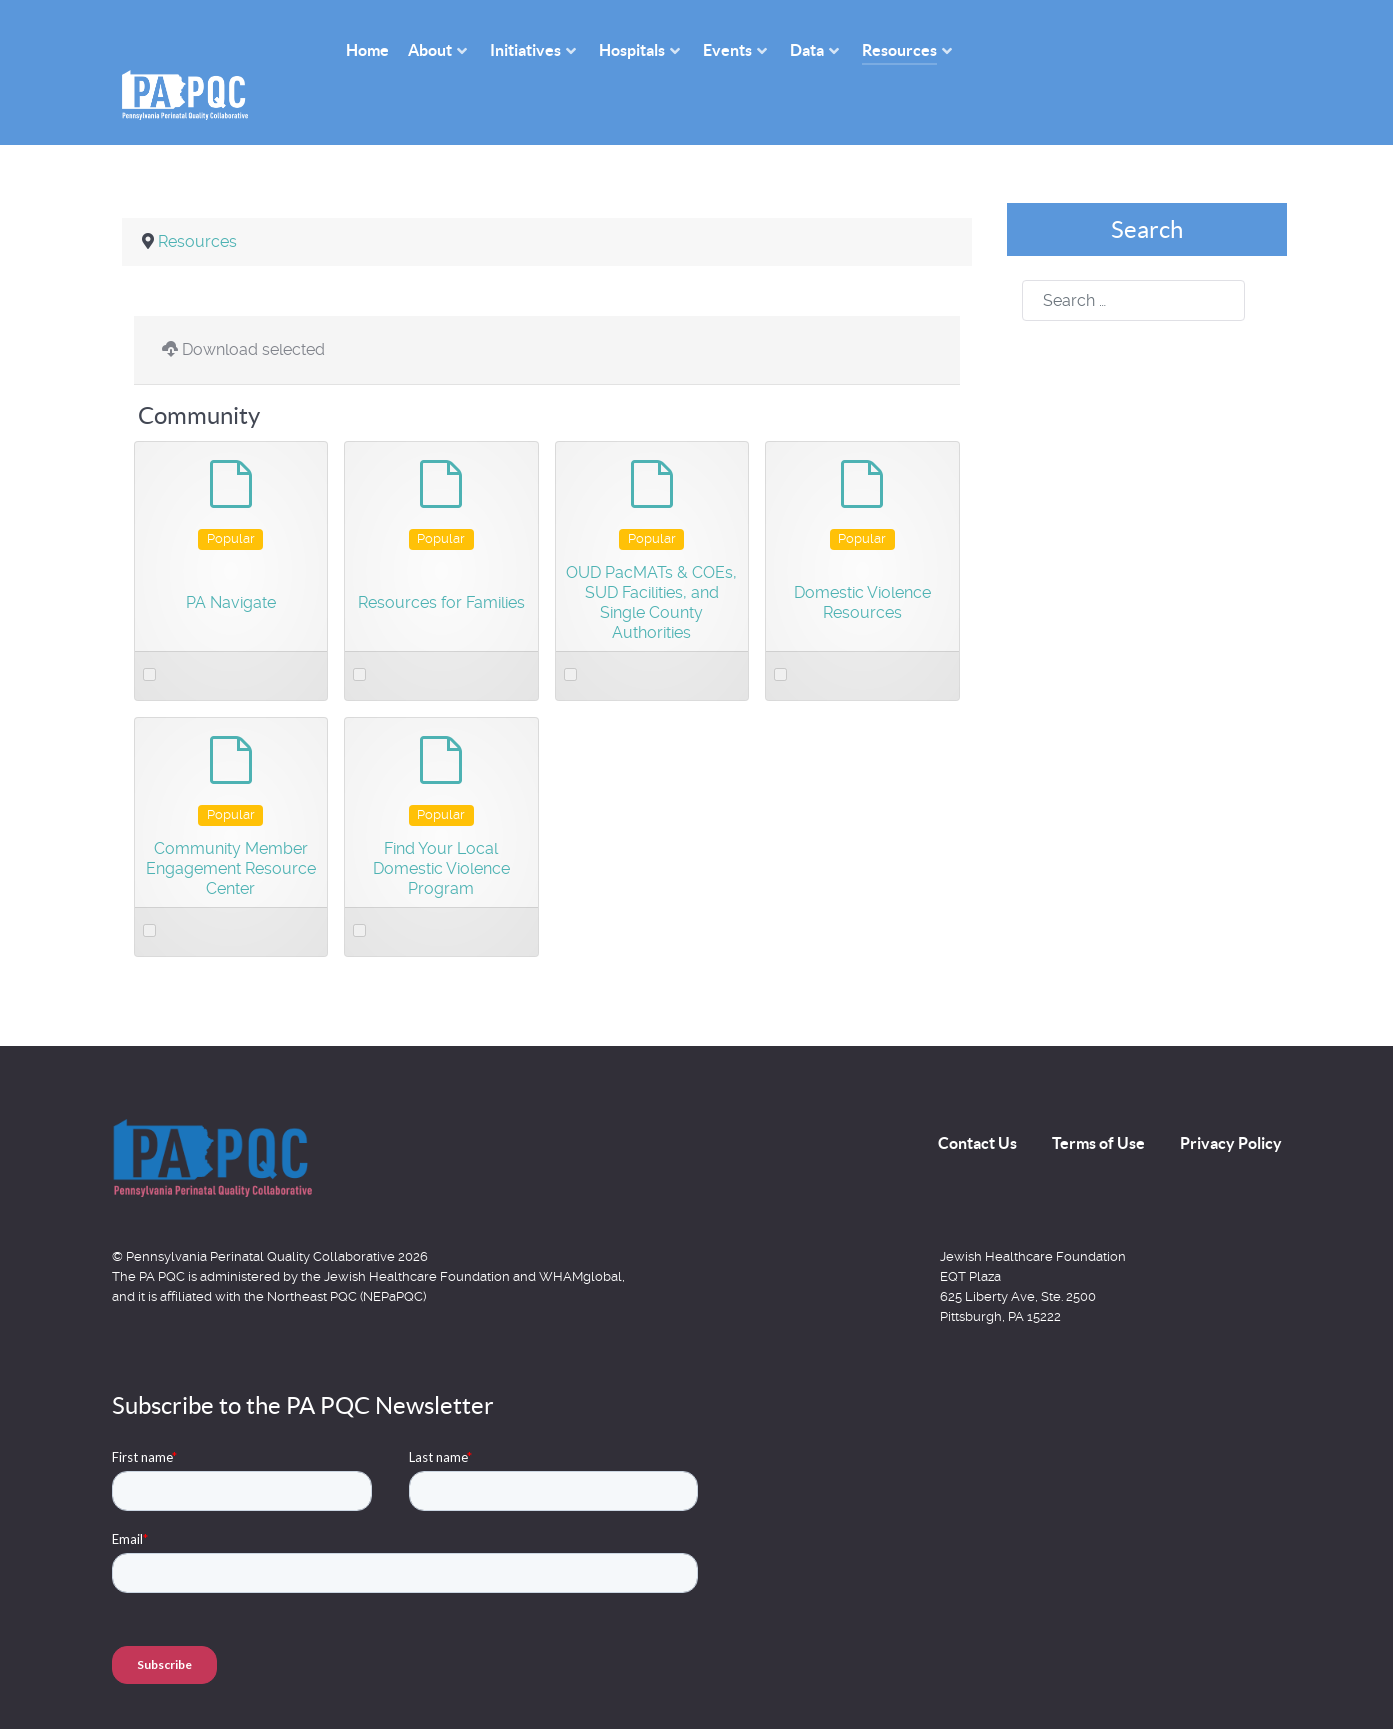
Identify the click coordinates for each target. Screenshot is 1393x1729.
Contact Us (977, 1098)
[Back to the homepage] (212, 1113)
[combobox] (1133, 256)
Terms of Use (1098, 1098)
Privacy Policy (1231, 1098)
